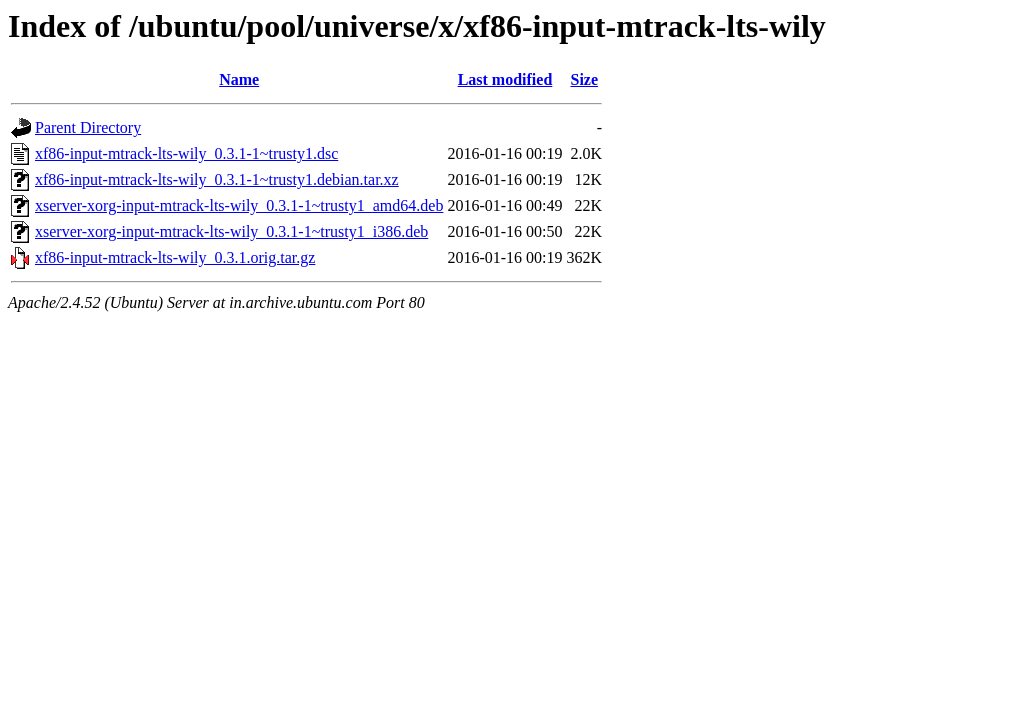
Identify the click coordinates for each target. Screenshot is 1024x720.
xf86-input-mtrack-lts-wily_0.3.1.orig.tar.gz (175, 257)
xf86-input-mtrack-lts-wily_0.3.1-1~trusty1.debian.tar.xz (217, 179)
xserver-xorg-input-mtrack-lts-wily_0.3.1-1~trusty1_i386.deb (231, 231)
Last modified (505, 79)
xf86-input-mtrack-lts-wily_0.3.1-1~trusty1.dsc (186, 153)
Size (585, 79)
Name (239, 79)
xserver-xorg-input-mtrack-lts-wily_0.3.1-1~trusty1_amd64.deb (239, 205)
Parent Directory (88, 127)
